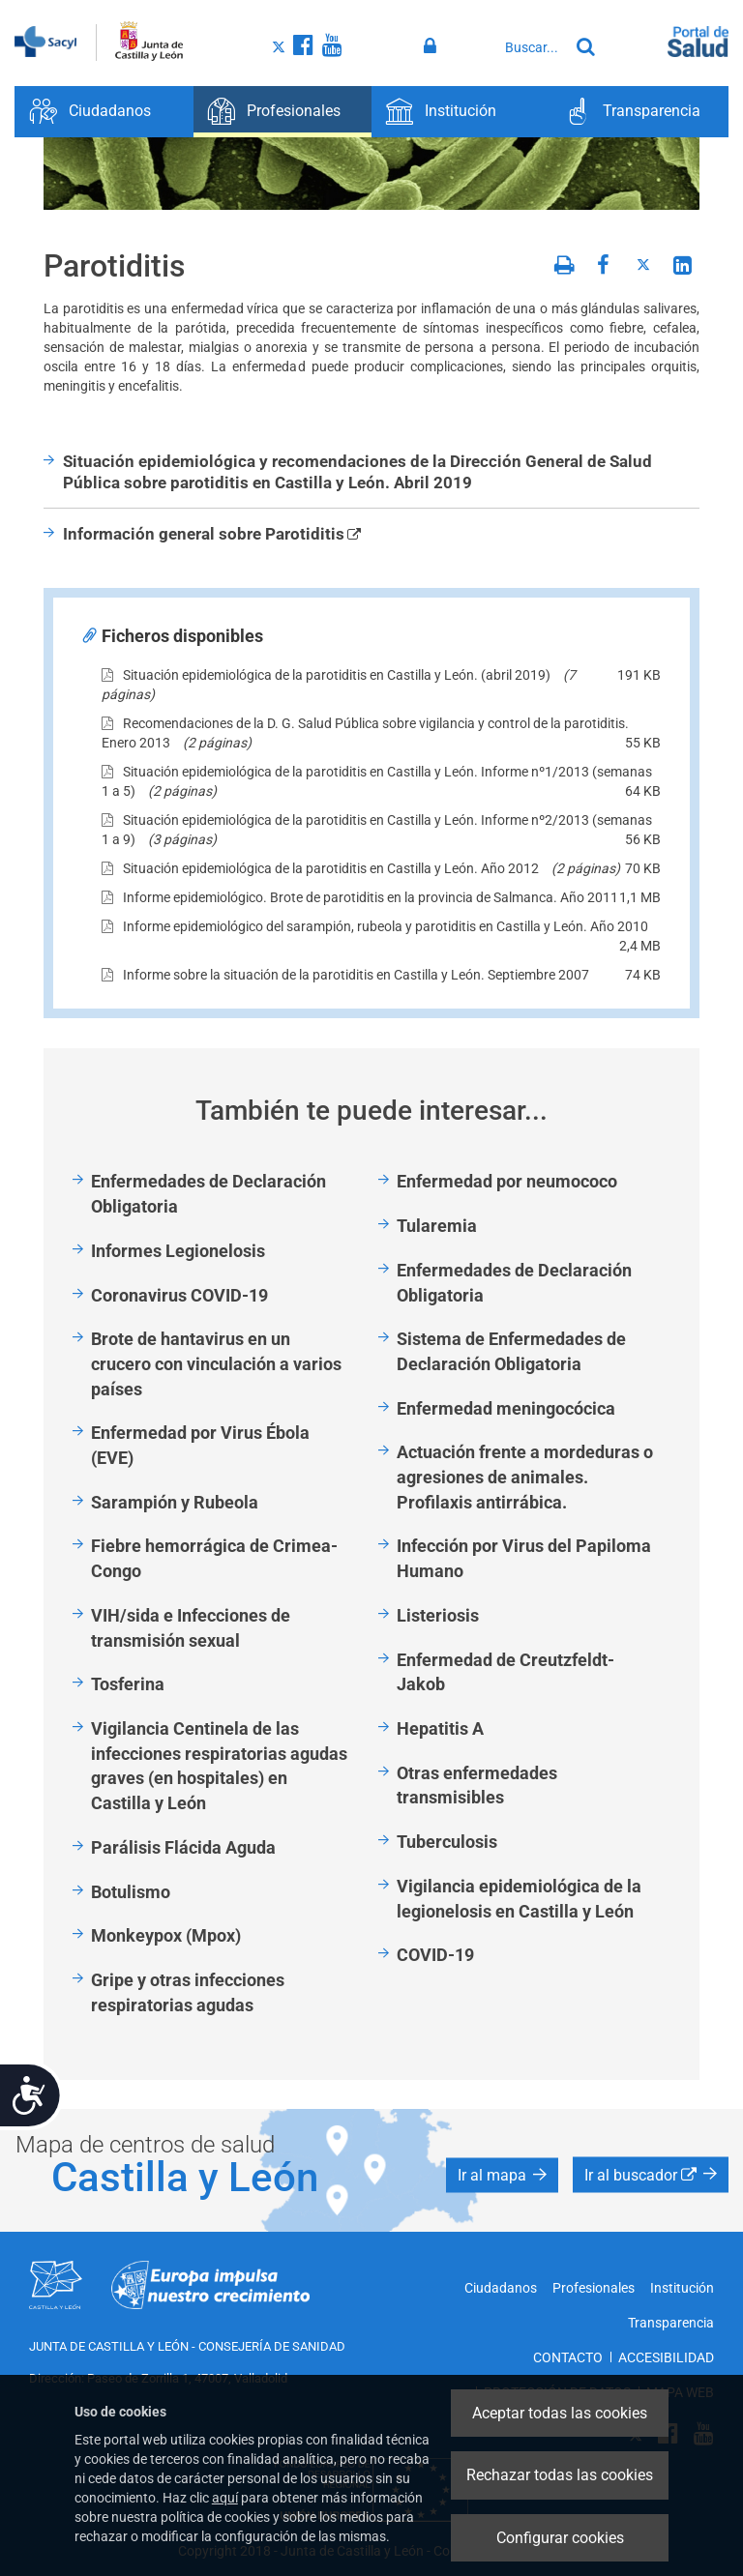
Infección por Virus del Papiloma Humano (524, 1558)
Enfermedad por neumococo (507, 1181)
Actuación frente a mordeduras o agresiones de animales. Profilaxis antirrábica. (525, 1476)
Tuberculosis (447, 1841)
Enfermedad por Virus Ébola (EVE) (200, 1445)
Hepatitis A (440, 1728)
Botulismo (130, 1892)
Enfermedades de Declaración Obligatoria (208, 1193)
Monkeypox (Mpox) (166, 1935)
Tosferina (127, 1684)
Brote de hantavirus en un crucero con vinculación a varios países (216, 1363)
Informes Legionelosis (178, 1251)
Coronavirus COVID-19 (179, 1295)
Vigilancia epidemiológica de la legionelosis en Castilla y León (519, 1898)
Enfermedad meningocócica (506, 1408)
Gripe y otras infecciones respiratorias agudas (187, 1992)
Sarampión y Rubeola (174, 1502)
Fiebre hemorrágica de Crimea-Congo (214, 1558)
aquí (225, 2497)
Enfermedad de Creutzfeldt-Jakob (505, 1672)
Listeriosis (438, 1615)
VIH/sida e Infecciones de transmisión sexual (190, 1628)
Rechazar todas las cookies (559, 2475)
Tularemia (437, 1225)
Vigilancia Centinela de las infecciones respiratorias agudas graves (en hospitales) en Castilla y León (219, 1765)
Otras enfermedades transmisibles (477, 1785)
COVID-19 (435, 1955)
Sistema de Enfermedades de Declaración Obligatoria (511, 1351)
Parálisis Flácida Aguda (183, 1847)
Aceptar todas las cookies (559, 2413)
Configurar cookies (560, 2538)
